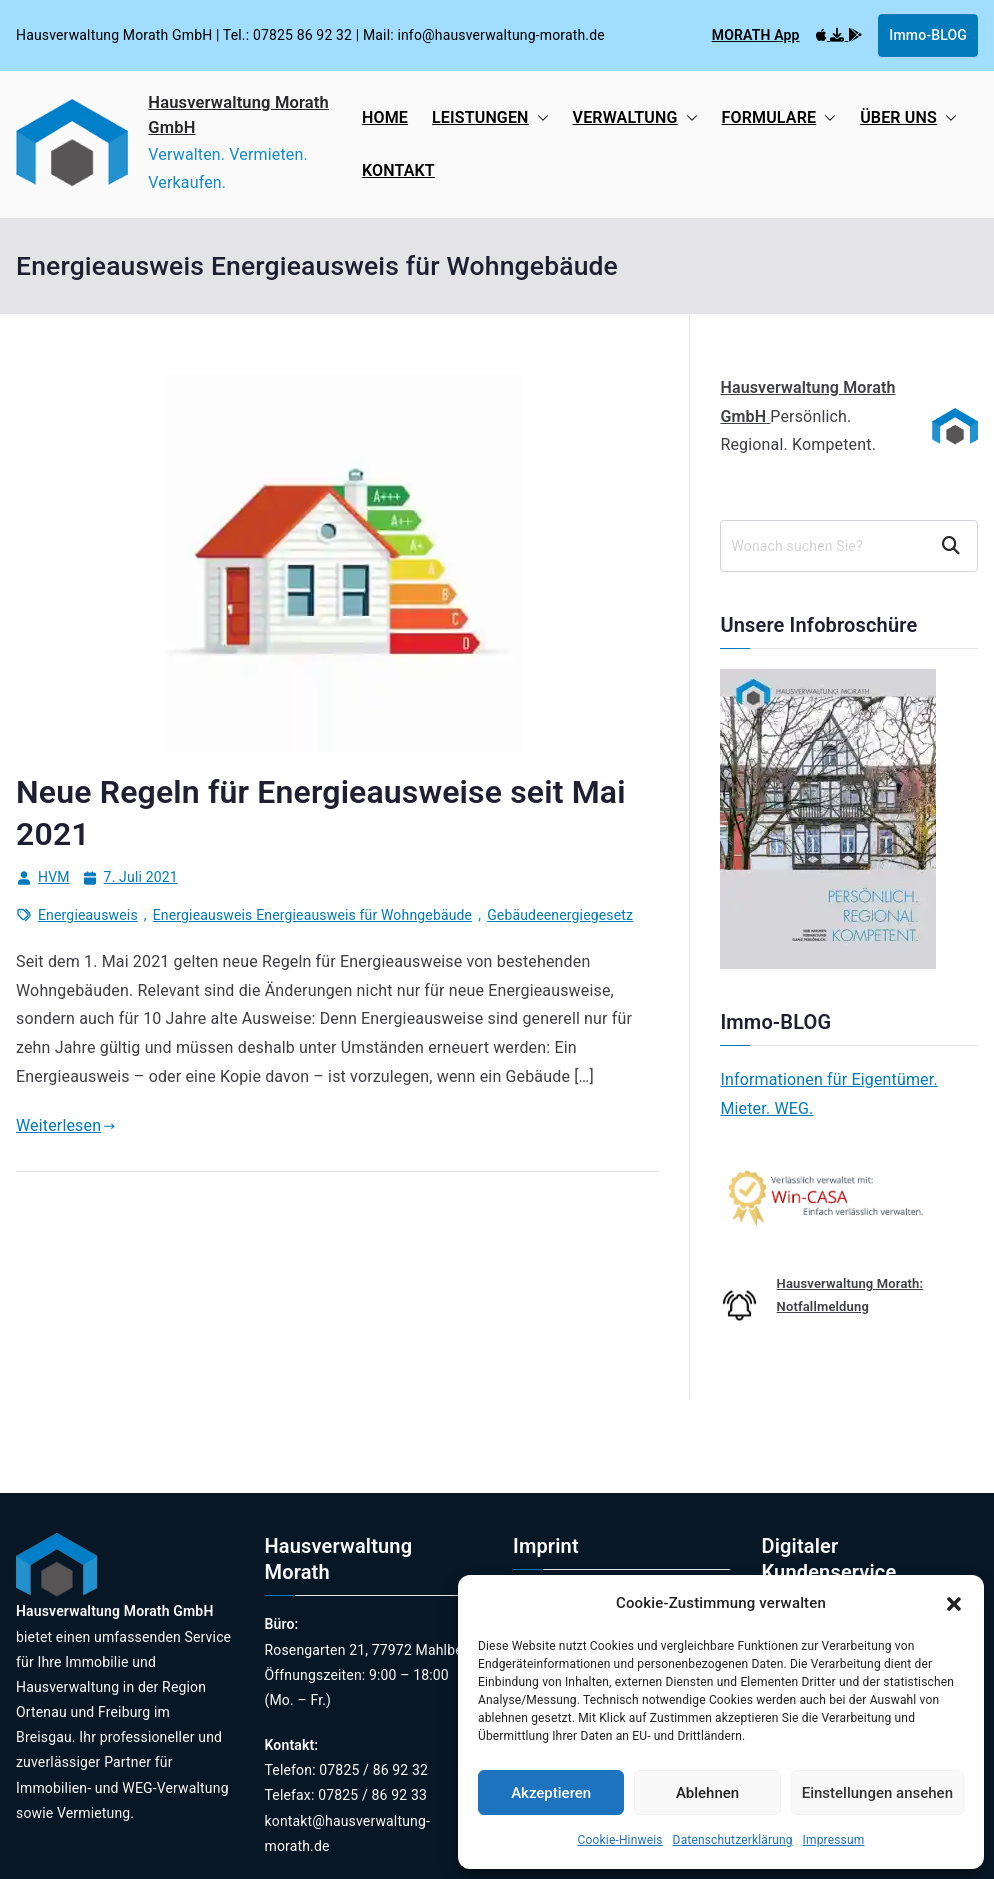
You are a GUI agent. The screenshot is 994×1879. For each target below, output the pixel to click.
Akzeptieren (551, 1793)
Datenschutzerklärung (733, 1840)
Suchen (953, 546)
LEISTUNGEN (490, 118)
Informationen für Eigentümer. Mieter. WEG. (828, 1094)
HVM (54, 877)
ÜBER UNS (908, 118)
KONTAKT (398, 170)
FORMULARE (779, 118)
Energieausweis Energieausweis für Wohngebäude (312, 915)
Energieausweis (88, 915)
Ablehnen (707, 1793)
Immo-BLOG (928, 35)
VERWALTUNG (635, 118)
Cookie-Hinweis (620, 1840)
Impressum (834, 1840)
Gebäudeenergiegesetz (560, 915)
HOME (385, 117)
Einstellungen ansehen (877, 1793)
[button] (954, 1604)
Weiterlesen (66, 1125)
